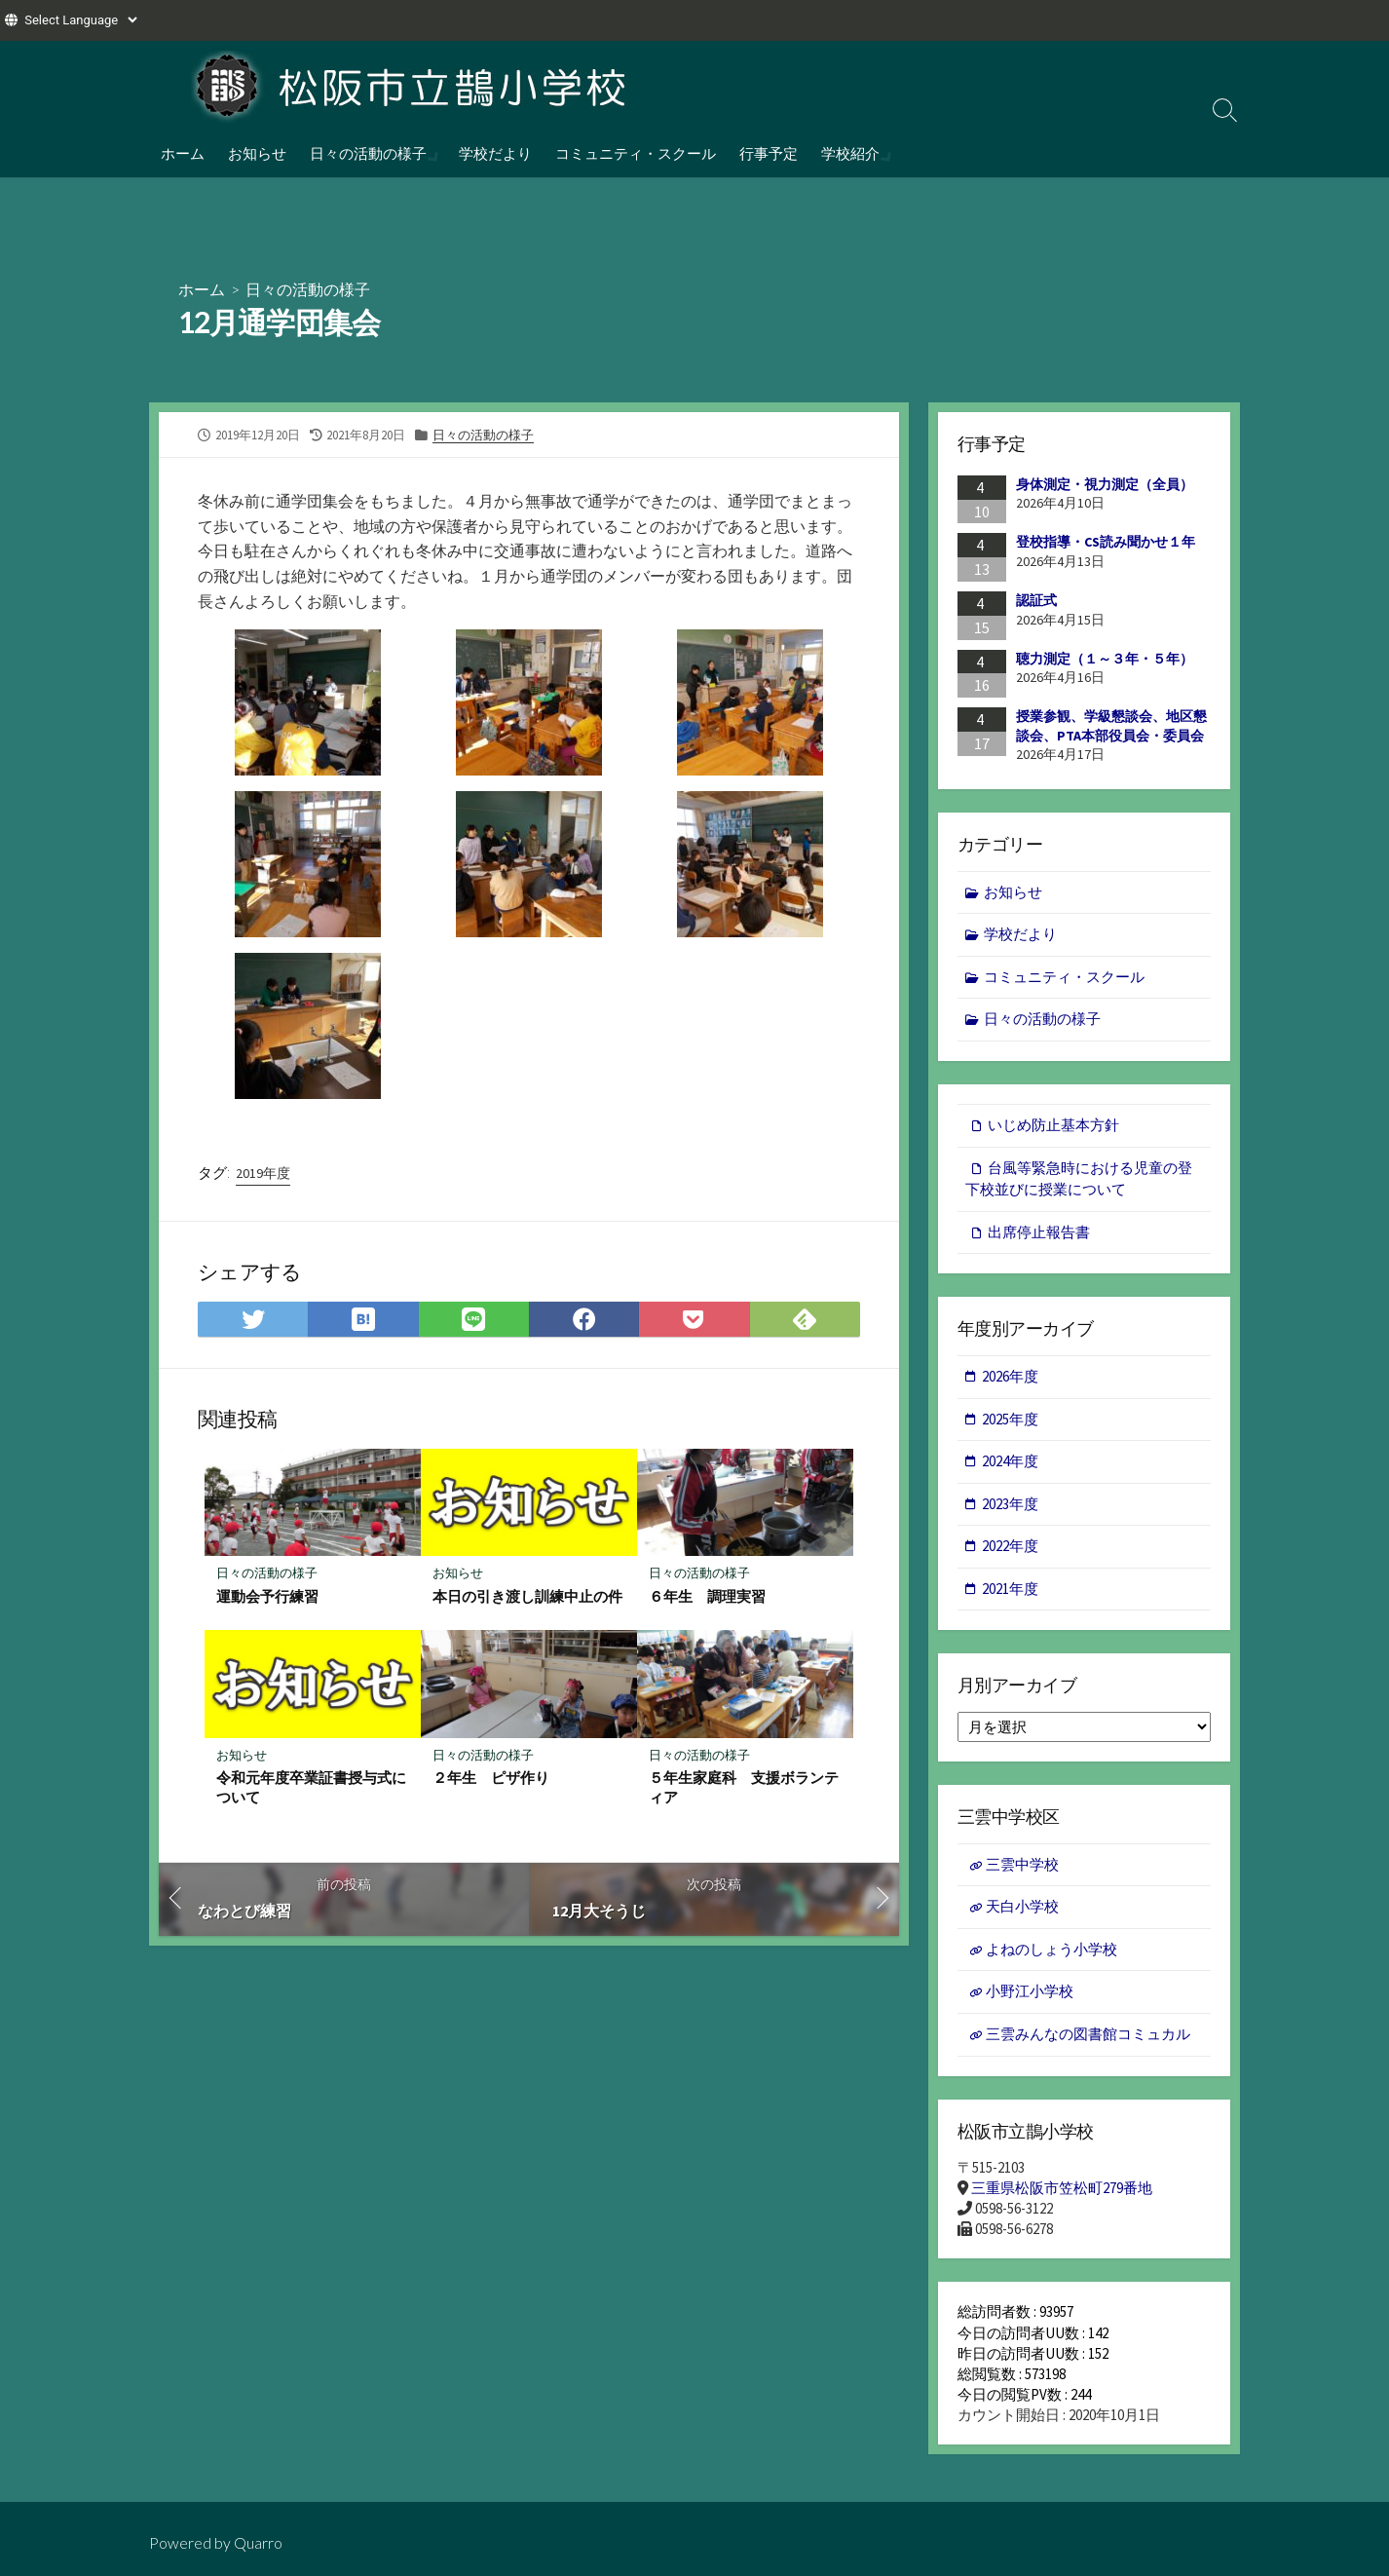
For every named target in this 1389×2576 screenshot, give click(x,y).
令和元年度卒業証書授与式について (311, 1786)
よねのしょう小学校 (1051, 1949)
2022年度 (1010, 1545)
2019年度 (263, 1173)
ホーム (183, 153)
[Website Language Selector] (80, 20)
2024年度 (1010, 1461)
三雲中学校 (1022, 1864)
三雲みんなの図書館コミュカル (1088, 2034)
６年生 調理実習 (707, 1596)
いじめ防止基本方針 (1053, 1125)
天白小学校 (1022, 1906)
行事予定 (766, 153)
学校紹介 (848, 153)
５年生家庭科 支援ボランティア (744, 1786)
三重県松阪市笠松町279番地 (1061, 2187)
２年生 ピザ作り (490, 1777)
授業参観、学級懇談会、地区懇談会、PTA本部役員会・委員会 (1111, 725)
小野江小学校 (1029, 1991)
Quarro (258, 2543)
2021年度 (1010, 1588)
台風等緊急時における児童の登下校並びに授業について (1078, 1178)
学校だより (493, 153)
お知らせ (257, 153)
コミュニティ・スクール (633, 153)
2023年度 (1010, 1504)
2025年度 (1010, 1419)
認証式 (1036, 600)
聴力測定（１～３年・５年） (1104, 658)
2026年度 (1010, 1376)
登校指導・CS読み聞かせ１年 (1105, 541)
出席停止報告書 (1039, 1232)
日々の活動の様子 (368, 153)
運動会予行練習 (267, 1596)
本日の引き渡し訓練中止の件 (527, 1596)
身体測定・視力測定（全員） (1104, 484)
